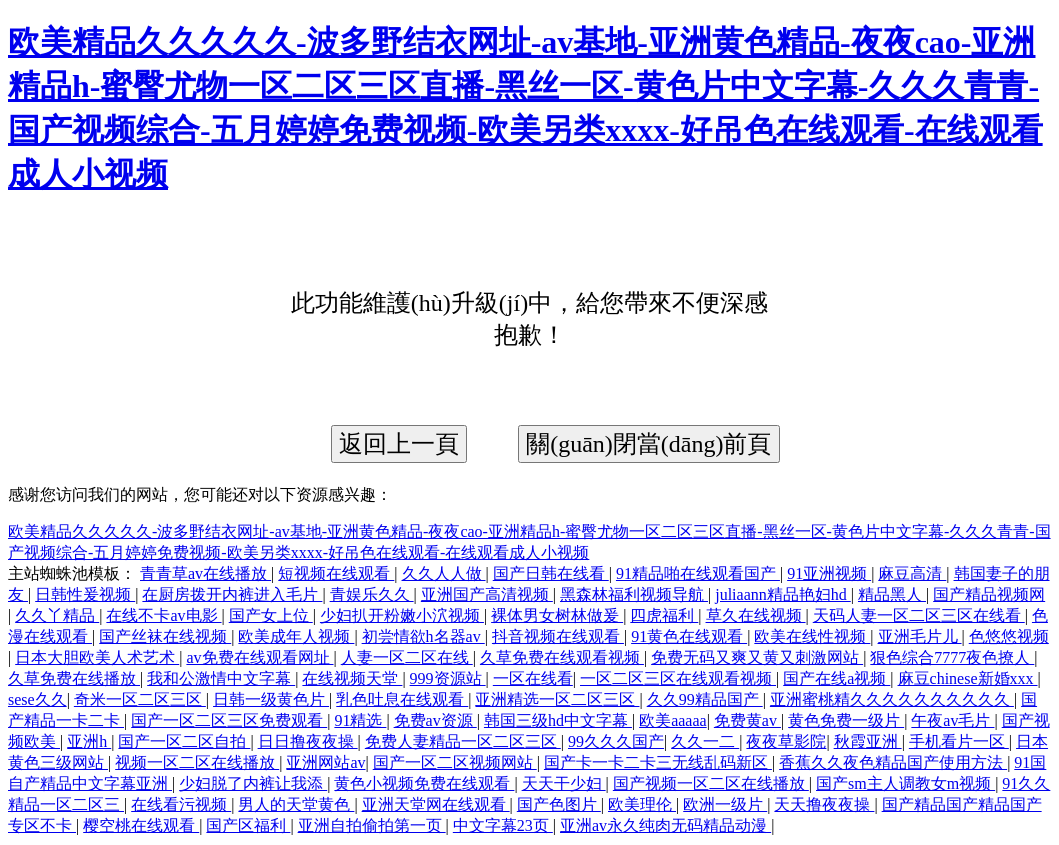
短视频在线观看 (336, 573)
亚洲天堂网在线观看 (436, 804)
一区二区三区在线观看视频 (678, 678)
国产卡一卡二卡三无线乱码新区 (658, 762)
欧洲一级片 (725, 804)
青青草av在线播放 (205, 573)
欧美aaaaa (673, 720)
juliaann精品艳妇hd (783, 594)
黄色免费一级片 (846, 720)
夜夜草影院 (786, 741)
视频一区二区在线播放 (197, 762)
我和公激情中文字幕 (221, 678)
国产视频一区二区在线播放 (711, 783)
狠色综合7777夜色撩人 (952, 657)
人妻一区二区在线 (407, 657)
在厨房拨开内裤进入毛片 (232, 594)
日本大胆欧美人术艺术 (97, 657)
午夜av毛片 (952, 720)
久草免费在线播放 (74, 678)
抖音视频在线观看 (558, 636)
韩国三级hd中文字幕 (558, 720)
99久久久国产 (616, 741)
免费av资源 (435, 720)
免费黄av (747, 720)
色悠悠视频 (1009, 636)
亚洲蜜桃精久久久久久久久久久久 (892, 699)
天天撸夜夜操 (824, 804)
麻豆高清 (912, 573)
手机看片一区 (959, 741)
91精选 (360, 720)
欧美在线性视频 (812, 636)
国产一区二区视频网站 (455, 762)
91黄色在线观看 (689, 636)
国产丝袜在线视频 (165, 636)
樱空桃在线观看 (141, 825)
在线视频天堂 (352, 678)
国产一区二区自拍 (184, 741)
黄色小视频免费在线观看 (424, 783)
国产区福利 (248, 825)
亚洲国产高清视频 (487, 594)
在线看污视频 (181, 804)
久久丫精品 (57, 615)
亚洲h (89, 741)
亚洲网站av (325, 762)
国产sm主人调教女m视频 (905, 783)
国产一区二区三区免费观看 (229, 720)
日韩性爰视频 (85, 594)
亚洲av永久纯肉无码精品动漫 (665, 825)
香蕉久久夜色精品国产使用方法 (893, 762)
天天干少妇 (564, 783)
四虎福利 (664, 615)
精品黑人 (892, 594)
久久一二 (705, 741)
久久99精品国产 (705, 699)
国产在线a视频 (836, 678)
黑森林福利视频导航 (634, 594)
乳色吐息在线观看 (402, 699)
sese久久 (37, 699)
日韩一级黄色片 (271, 699)
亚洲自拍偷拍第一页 (372, 825)
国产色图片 (559, 804)
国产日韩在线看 (551, 573)
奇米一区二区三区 (140, 699)
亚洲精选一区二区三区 (557, 699)
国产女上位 (271, 615)
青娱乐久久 (372, 594)
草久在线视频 (756, 615)
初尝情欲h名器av (423, 636)
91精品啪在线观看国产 (698, 573)
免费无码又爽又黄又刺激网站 (757, 657)
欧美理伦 (642, 804)
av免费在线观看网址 (259, 657)
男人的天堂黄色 (296, 804)
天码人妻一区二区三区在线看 (919, 615)
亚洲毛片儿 (920, 636)
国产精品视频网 (989, 594)
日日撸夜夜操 (308, 741)
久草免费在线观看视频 (562, 657)
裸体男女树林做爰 (557, 615)
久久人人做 (444, 573)
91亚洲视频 (829, 573)
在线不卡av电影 (163, 615)
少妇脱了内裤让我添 (253, 783)
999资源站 (448, 678)
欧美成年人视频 (296, 636)
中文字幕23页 (503, 825)
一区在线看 (533, 678)
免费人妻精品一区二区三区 (463, 741)
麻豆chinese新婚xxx (968, 678)
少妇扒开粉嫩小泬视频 (402, 615)
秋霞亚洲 (868, 741)
